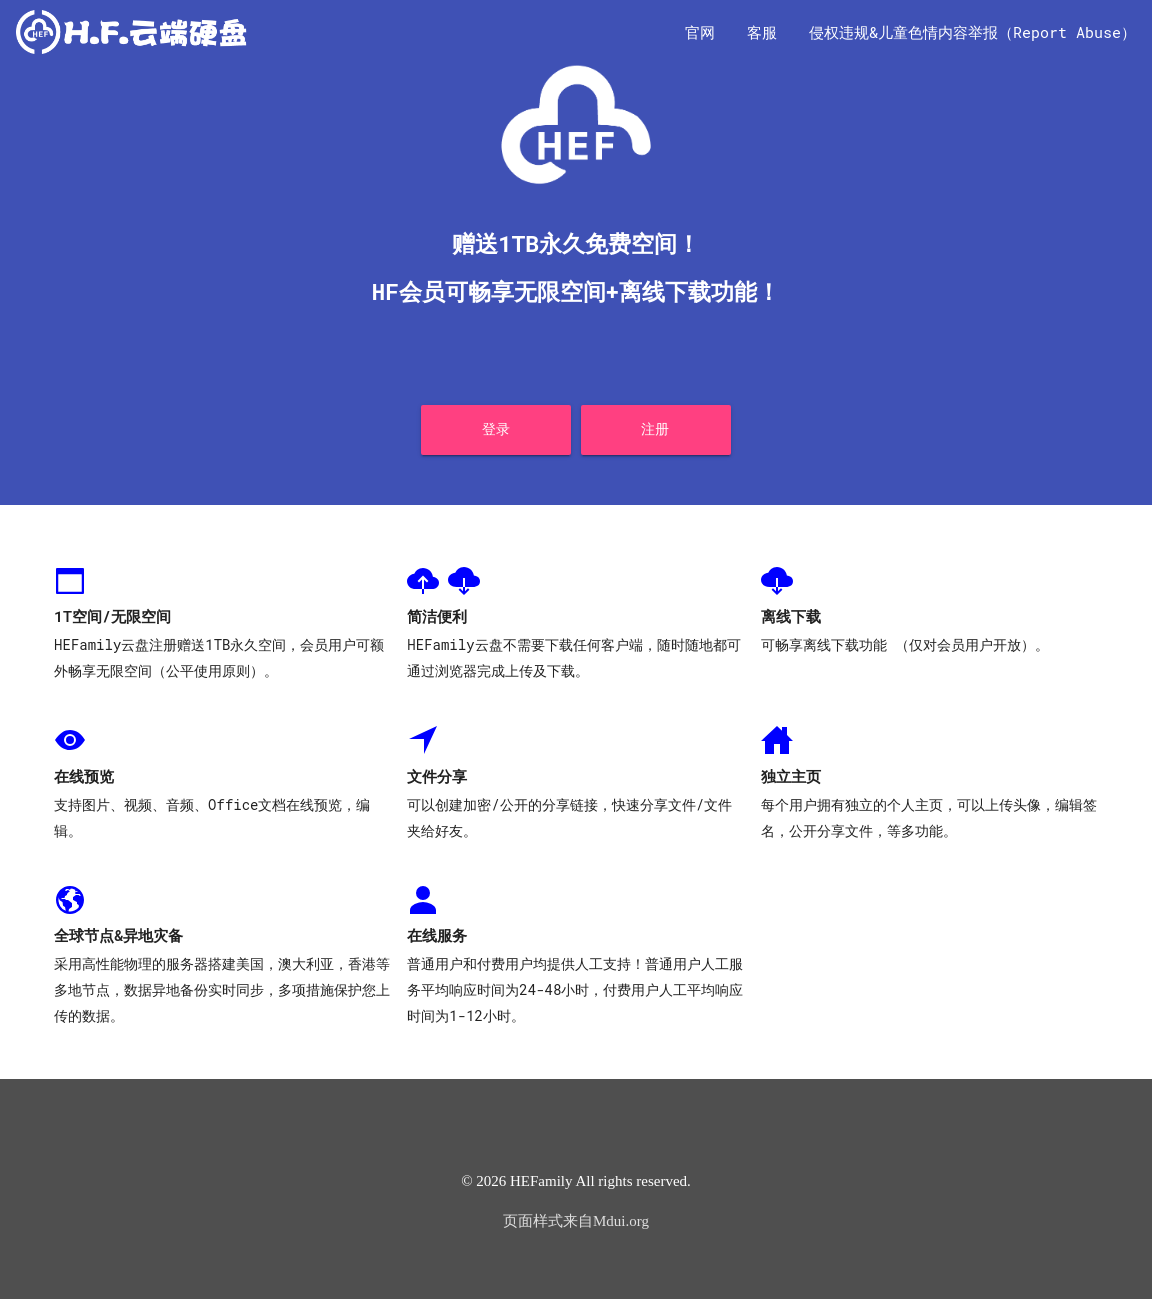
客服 (762, 32)
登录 (496, 428)
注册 (655, 428)
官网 (700, 32)
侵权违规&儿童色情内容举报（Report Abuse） (972, 32)
